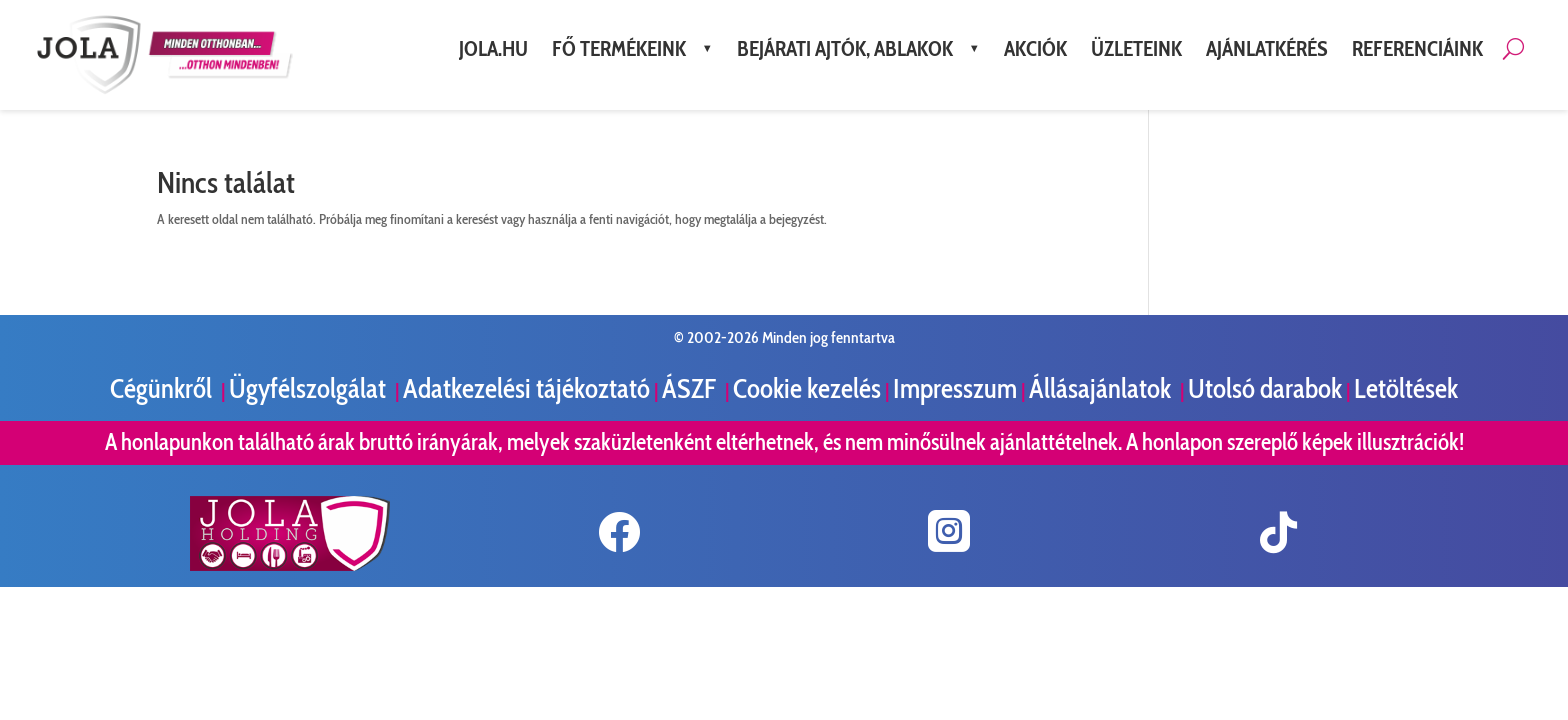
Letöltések (1406, 388)
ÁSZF (691, 388)
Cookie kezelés (807, 388)
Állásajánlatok (1102, 388)
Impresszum (955, 388)
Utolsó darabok (1265, 388)
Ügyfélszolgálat (310, 388)
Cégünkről (163, 388)
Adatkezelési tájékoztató (526, 388)
